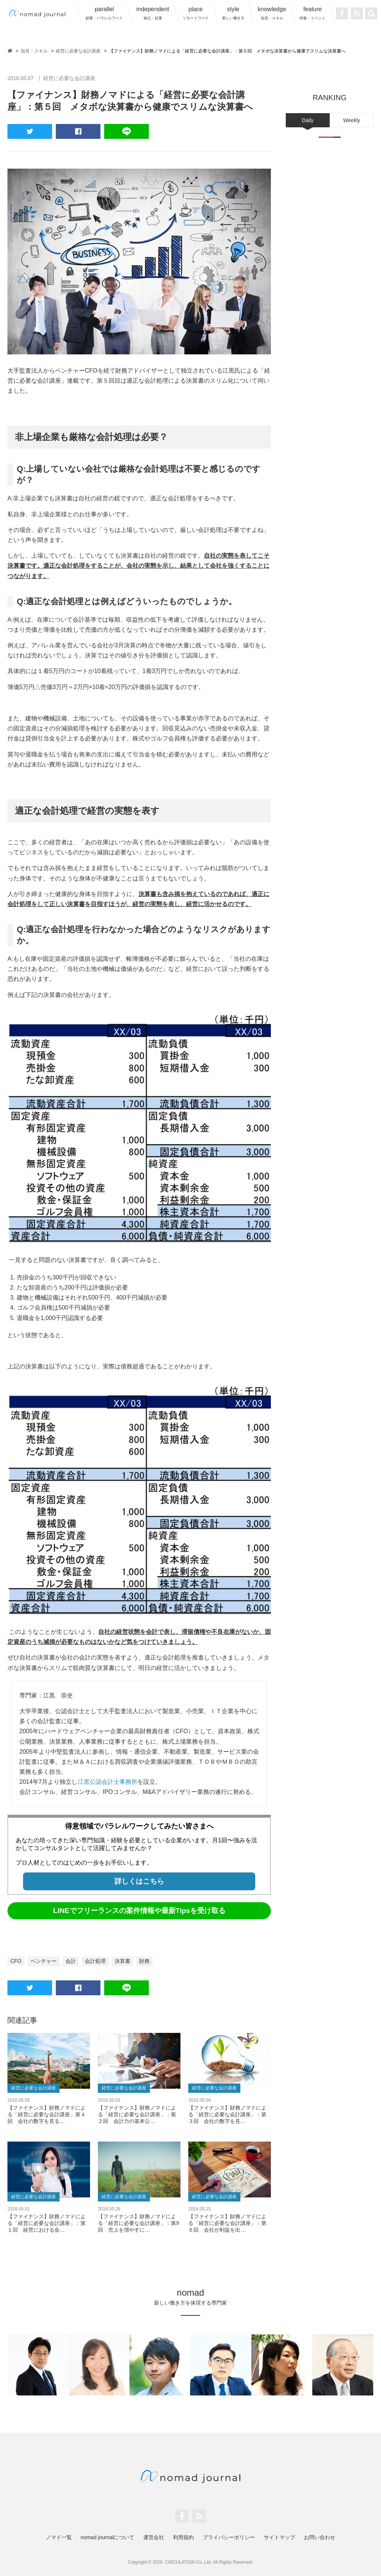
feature (313, 13)
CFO (16, 1961)
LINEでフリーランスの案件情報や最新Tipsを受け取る (139, 1911)
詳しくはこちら (139, 1881)
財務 (144, 1961)
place (196, 13)
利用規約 (183, 2537)
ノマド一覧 (59, 2537)
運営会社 (153, 2537)
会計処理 (95, 1961)
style (233, 13)
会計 (70, 1961)
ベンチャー (44, 1961)
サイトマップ (279, 2537)
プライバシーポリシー (229, 2537)
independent (152, 13)
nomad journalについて (108, 2537)
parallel (104, 13)
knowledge (272, 13)
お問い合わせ (319, 2537)
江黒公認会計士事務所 (107, 1782)
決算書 (122, 1961)
